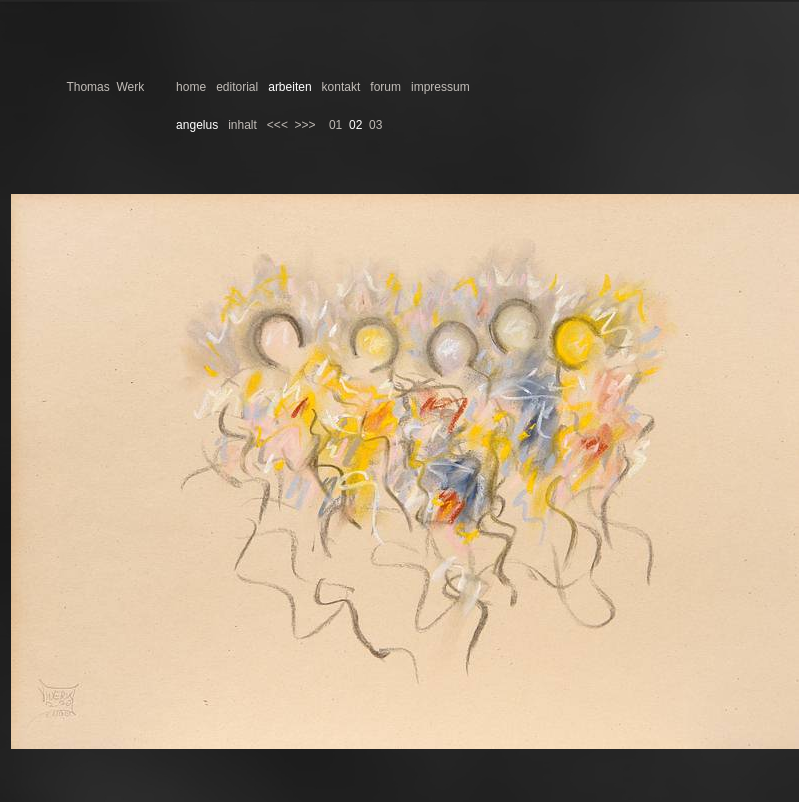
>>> (305, 125)
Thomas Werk (105, 87)
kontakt (341, 87)
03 (375, 125)
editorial (237, 87)
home (191, 87)
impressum (440, 87)
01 (335, 125)
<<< (277, 125)
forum (385, 87)
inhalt (242, 125)
